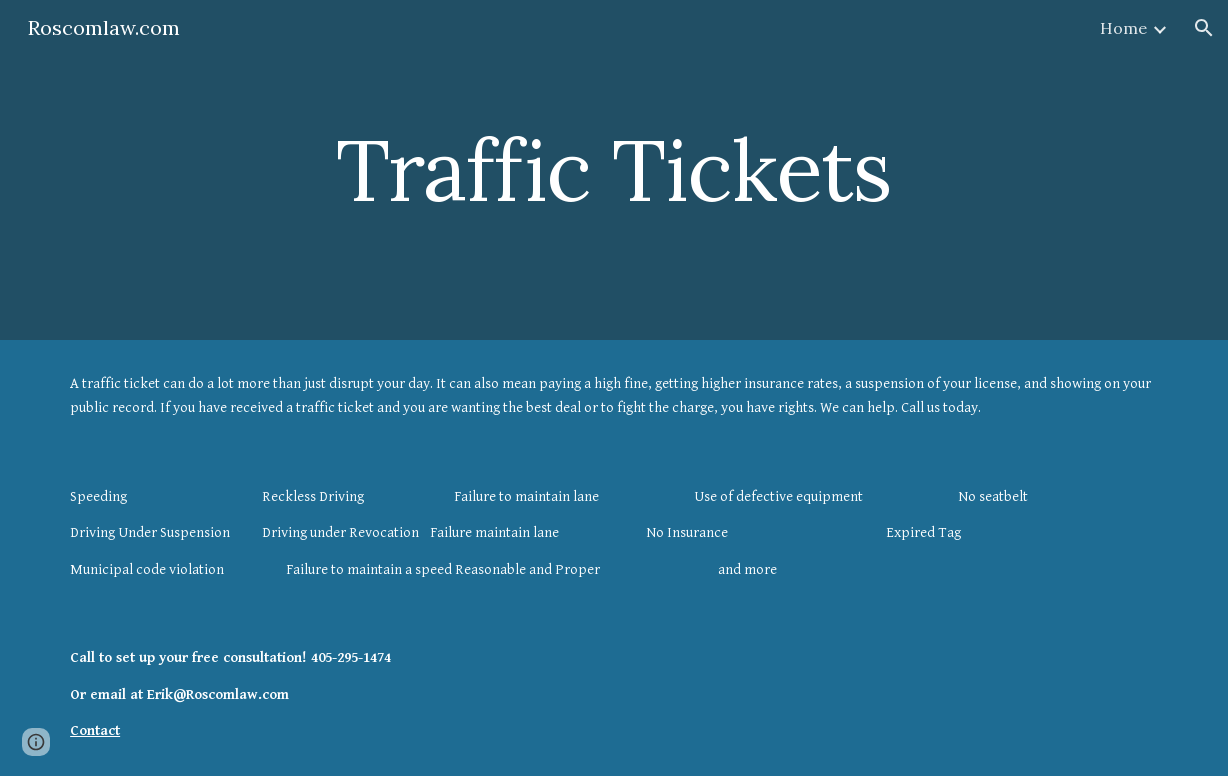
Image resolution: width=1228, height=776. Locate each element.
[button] (1204, 28)
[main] (614, 169)
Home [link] (1123, 28)
